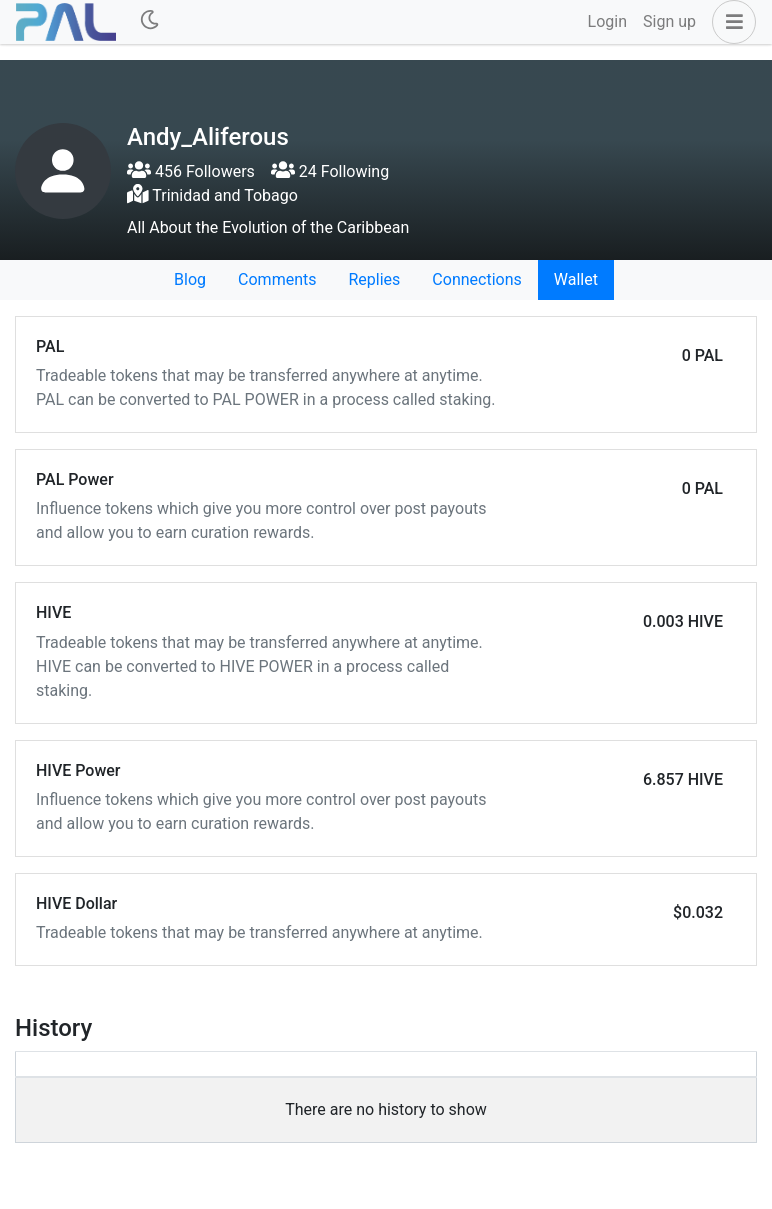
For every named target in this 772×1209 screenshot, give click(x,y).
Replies (374, 279)
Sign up (669, 21)
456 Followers (191, 171)
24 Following (330, 171)
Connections (476, 279)
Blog (190, 279)
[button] (730, 22)
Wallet (576, 279)
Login (607, 21)
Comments (277, 279)
